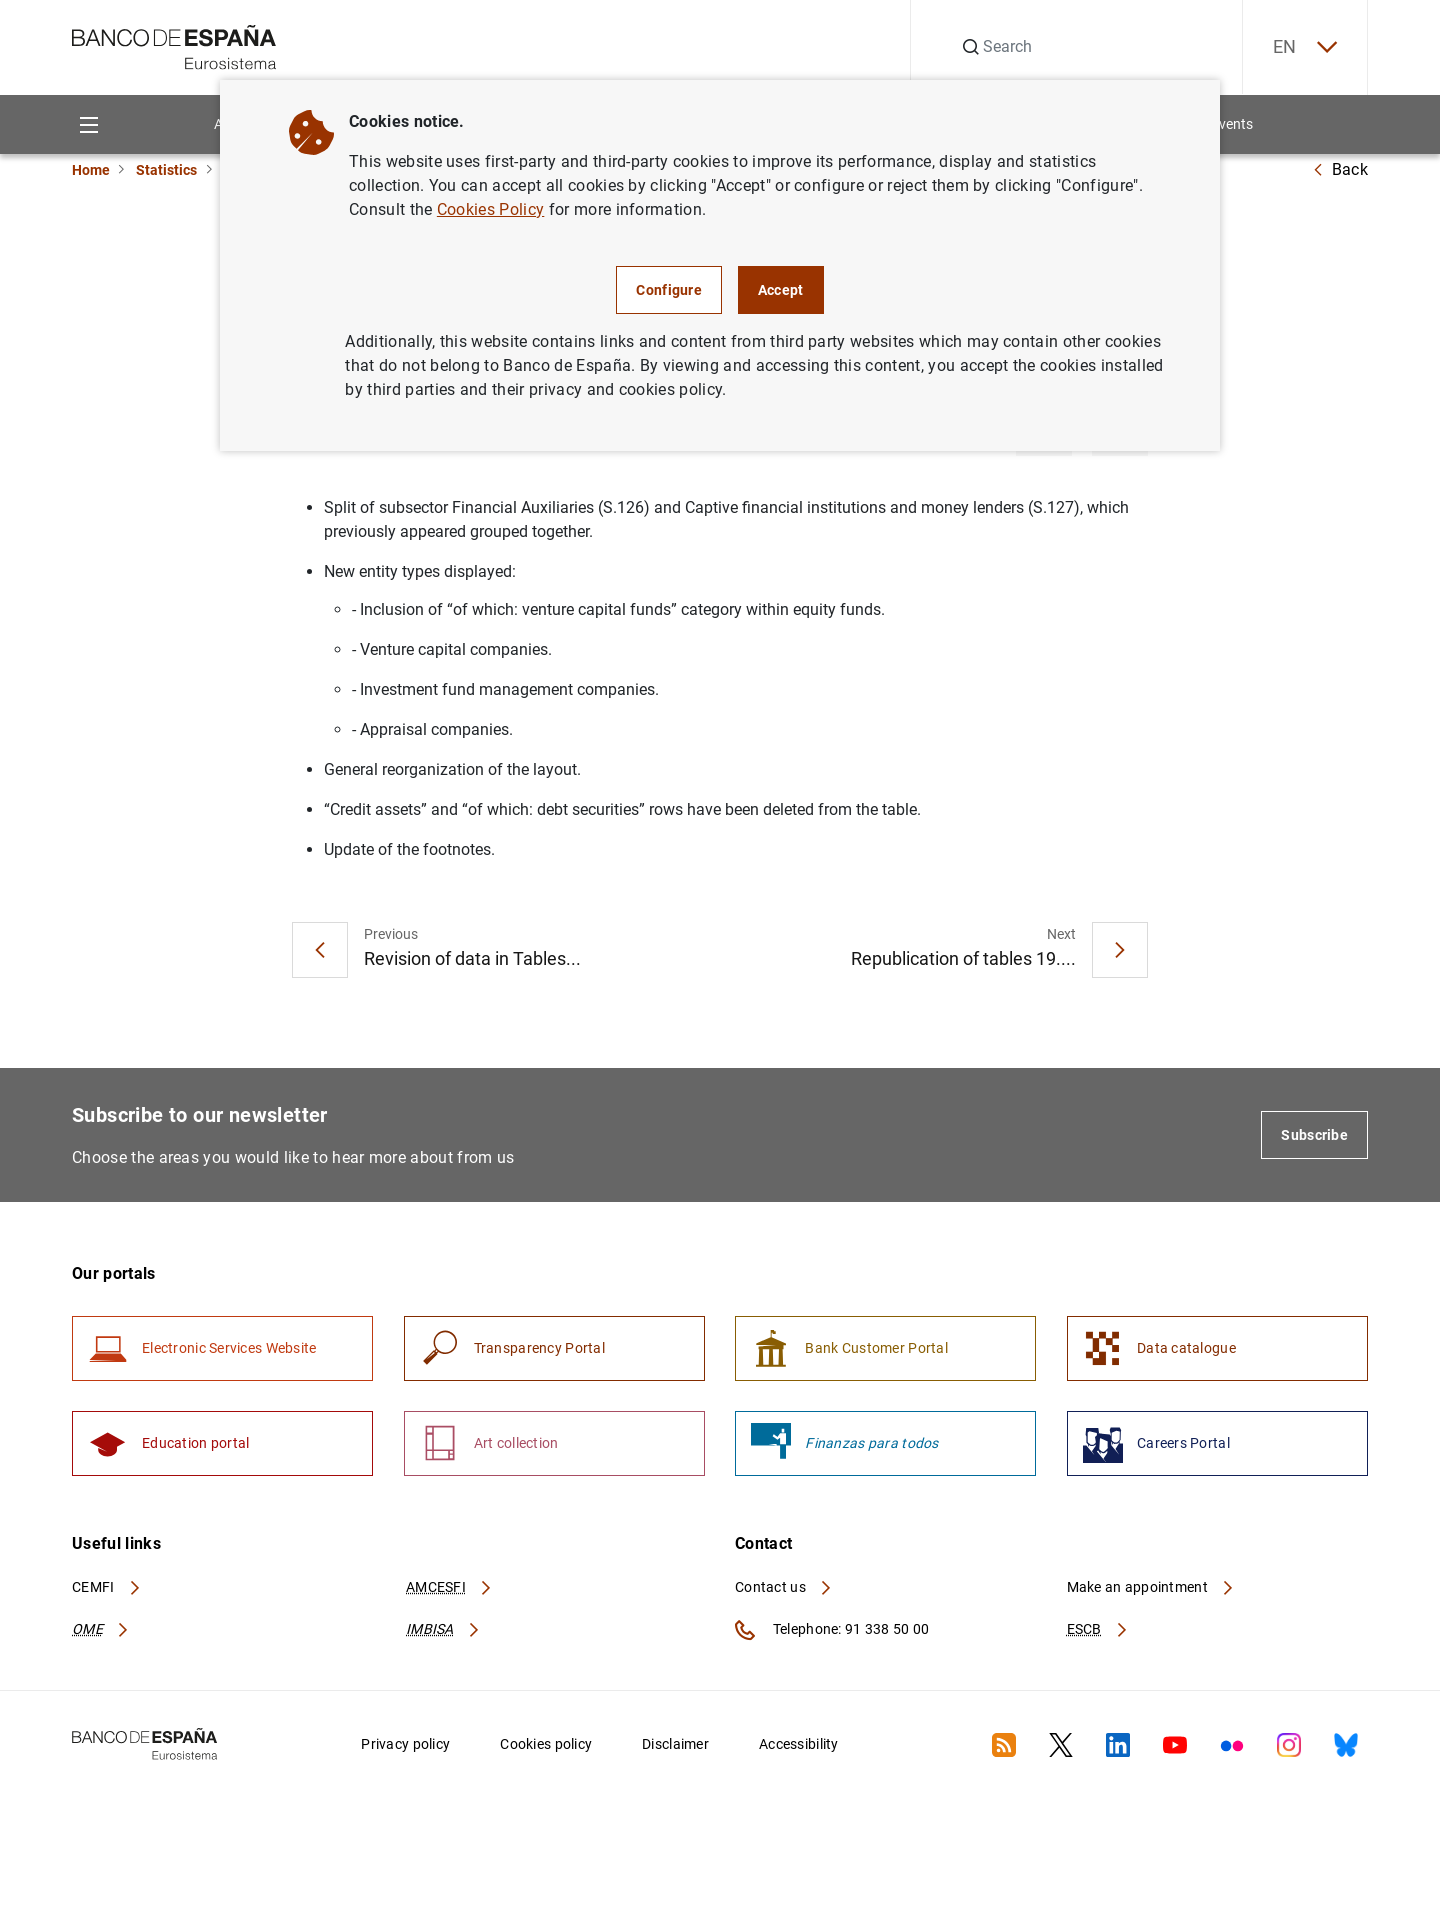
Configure (669, 290)
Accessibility (799, 1744)
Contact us (784, 1587)
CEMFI (107, 1587)
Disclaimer (675, 1744)
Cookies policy (546, 1744)
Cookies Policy (490, 209)
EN (1305, 47)
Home (91, 170)
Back (1340, 169)
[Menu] (88, 124)
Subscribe (1314, 1135)
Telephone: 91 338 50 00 (832, 1630)
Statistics (166, 170)
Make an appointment (1151, 1587)
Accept (781, 290)
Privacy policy (405, 1744)
